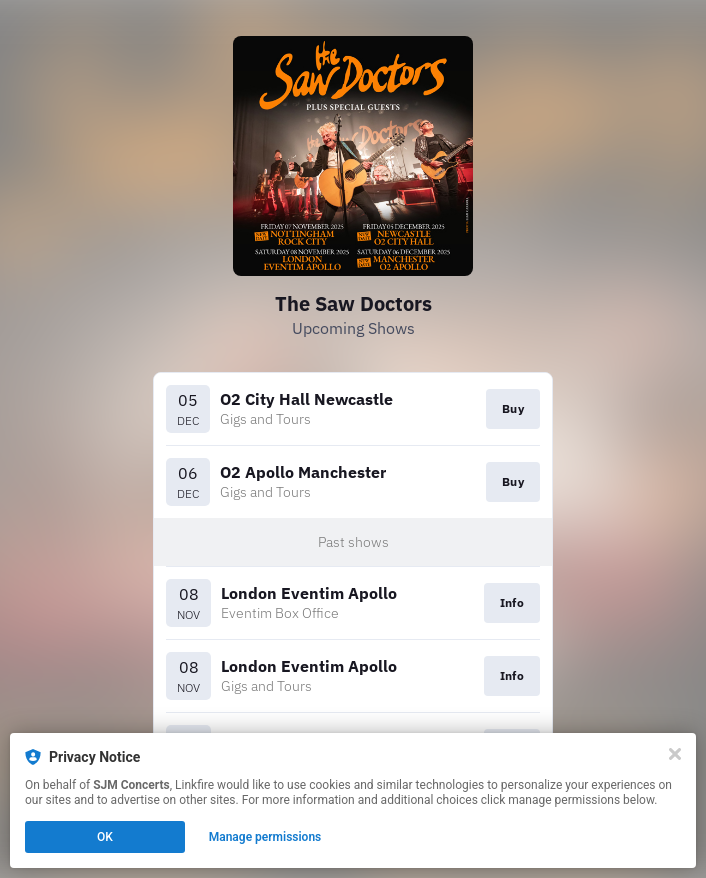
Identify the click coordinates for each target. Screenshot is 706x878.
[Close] (675, 754)
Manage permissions (265, 837)
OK (105, 837)
